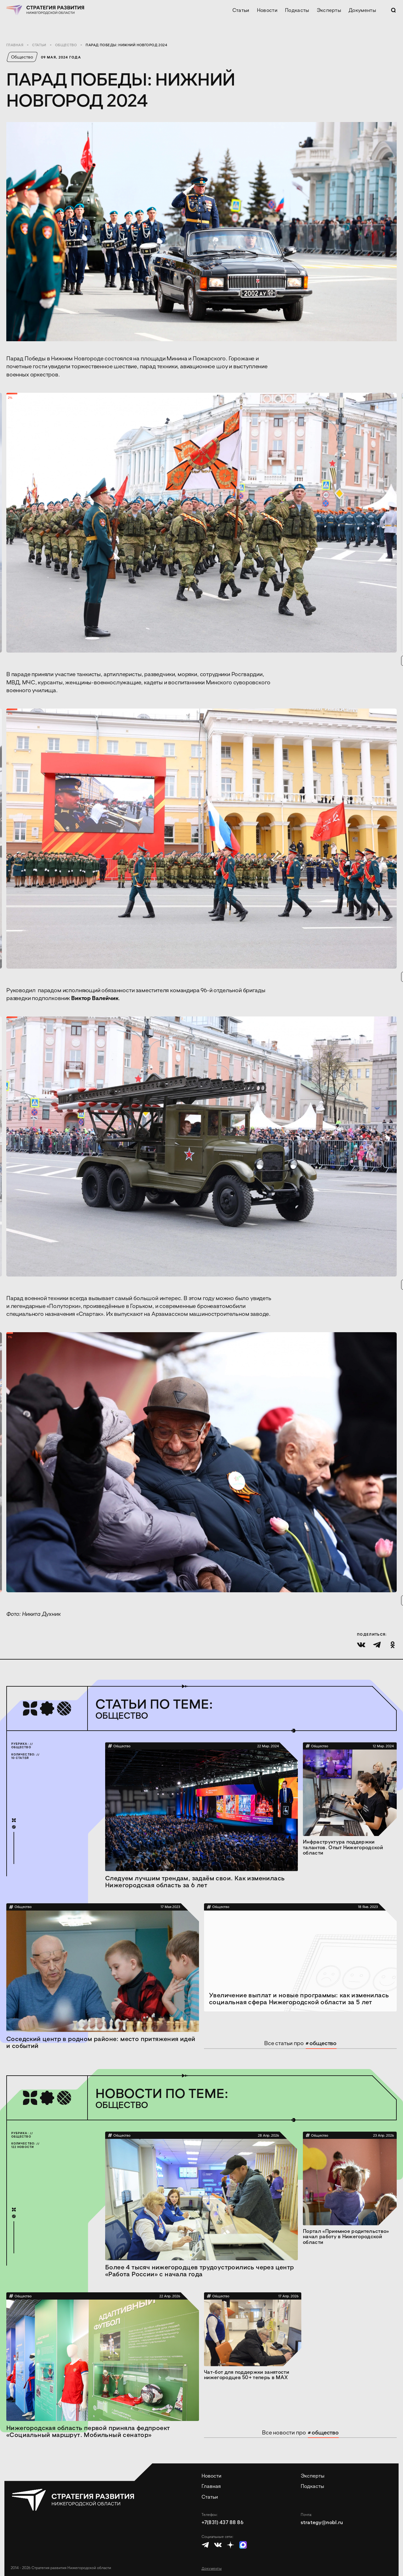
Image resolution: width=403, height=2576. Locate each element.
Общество (66, 45)
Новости (267, 10)
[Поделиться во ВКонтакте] (361, 1645)
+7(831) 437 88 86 (222, 2522)
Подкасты (297, 10)
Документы (362, 10)
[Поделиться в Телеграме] (377, 1645)
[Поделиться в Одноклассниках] (393, 1645)
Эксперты (329, 10)
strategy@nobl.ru (322, 2522)
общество (321, 2043)
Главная (14, 45)
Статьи (240, 10)
